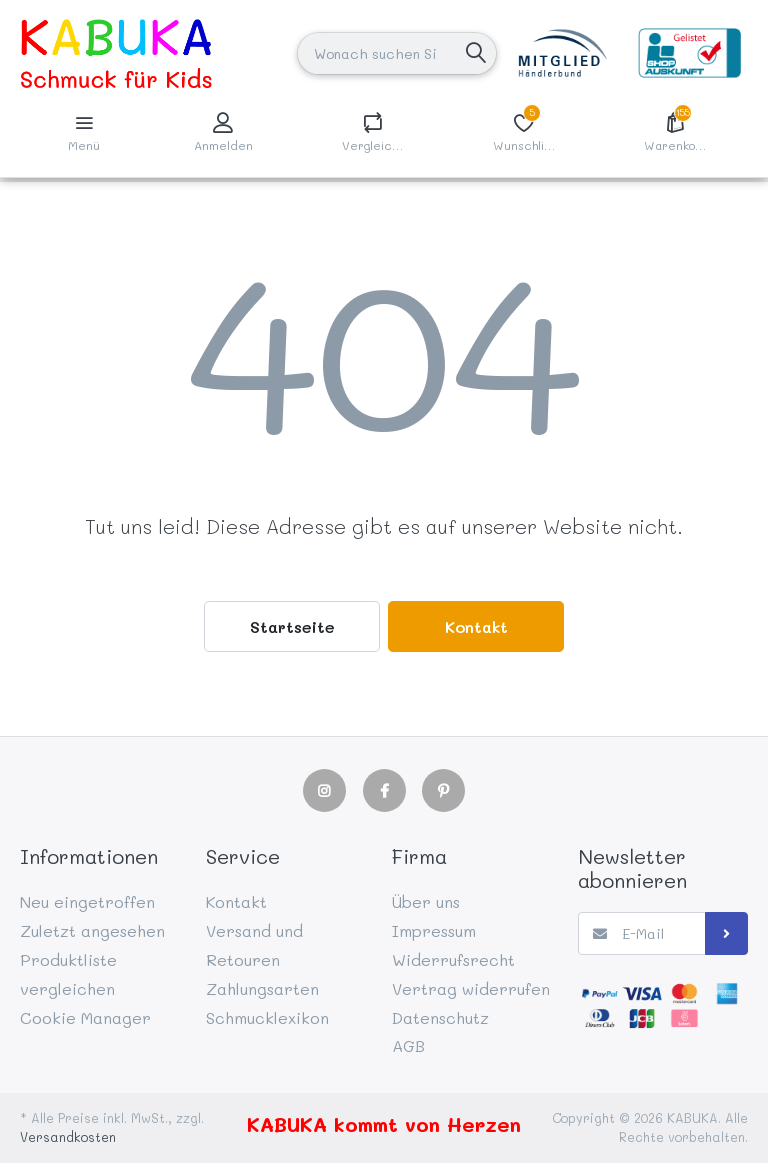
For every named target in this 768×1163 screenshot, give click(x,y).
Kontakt (476, 626)
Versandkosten (68, 1137)
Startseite (292, 626)
